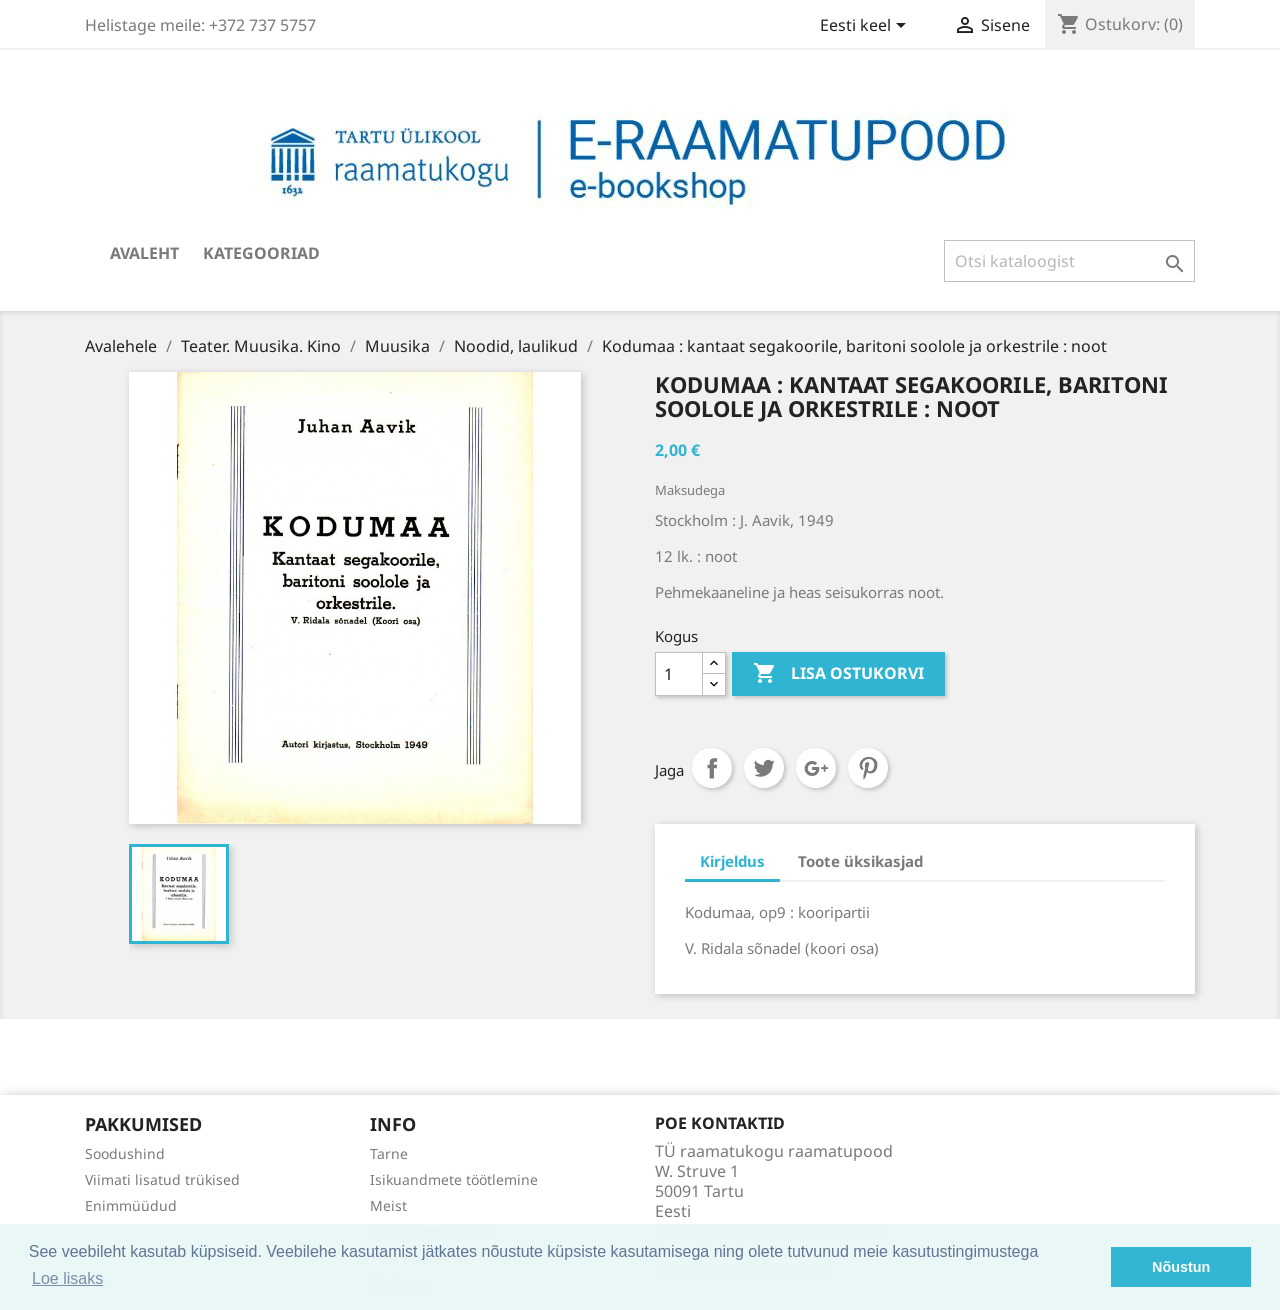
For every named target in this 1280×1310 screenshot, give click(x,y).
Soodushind (125, 1153)
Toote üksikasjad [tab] (860, 861)
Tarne (389, 1153)
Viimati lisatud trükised (162, 1179)
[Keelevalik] (866, 27)
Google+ (816, 768)
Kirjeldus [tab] (732, 861)
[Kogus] (679, 674)
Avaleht (144, 253)
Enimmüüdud (131, 1205)
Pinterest (868, 768)
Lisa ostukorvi (838, 674)
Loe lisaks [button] (67, 1278)
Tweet (764, 768)
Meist (388, 1205)
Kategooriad (261, 253)
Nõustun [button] (1181, 1267)
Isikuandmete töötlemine (454, 1179)
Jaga (712, 768)
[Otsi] (1069, 261)
